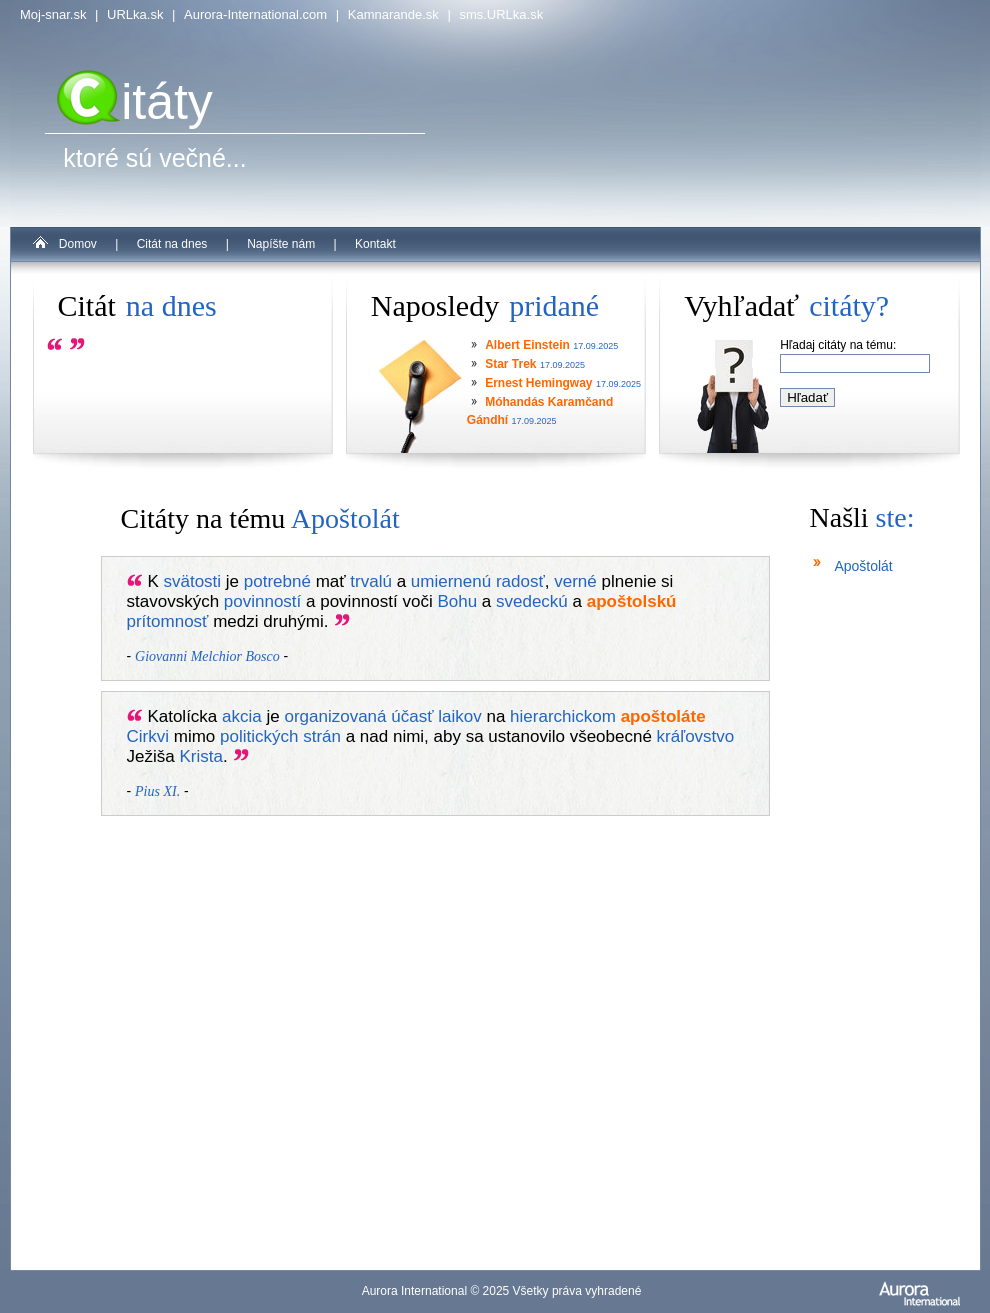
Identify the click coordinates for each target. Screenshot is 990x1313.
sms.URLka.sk (501, 14)
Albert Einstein (527, 345)
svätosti (192, 581)
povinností (263, 601)
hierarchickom (563, 716)
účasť (412, 716)
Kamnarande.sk (393, 14)
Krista (200, 756)
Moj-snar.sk (53, 14)
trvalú (371, 581)
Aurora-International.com (255, 14)
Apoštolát (863, 566)
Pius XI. (157, 791)
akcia (242, 716)
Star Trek (510, 364)
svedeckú (532, 601)
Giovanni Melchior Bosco (207, 656)
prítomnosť (168, 621)
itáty (135, 102)
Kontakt (375, 244)
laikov (459, 716)
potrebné (277, 581)
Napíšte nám (281, 244)
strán (322, 736)
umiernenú (451, 581)
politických (259, 736)
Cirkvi (148, 736)
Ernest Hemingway (538, 383)
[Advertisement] (870, 950)
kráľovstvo (696, 736)
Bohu (457, 601)
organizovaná (335, 716)
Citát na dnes (172, 244)
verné (575, 581)
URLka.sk (135, 14)
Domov (78, 244)
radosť (520, 581)
